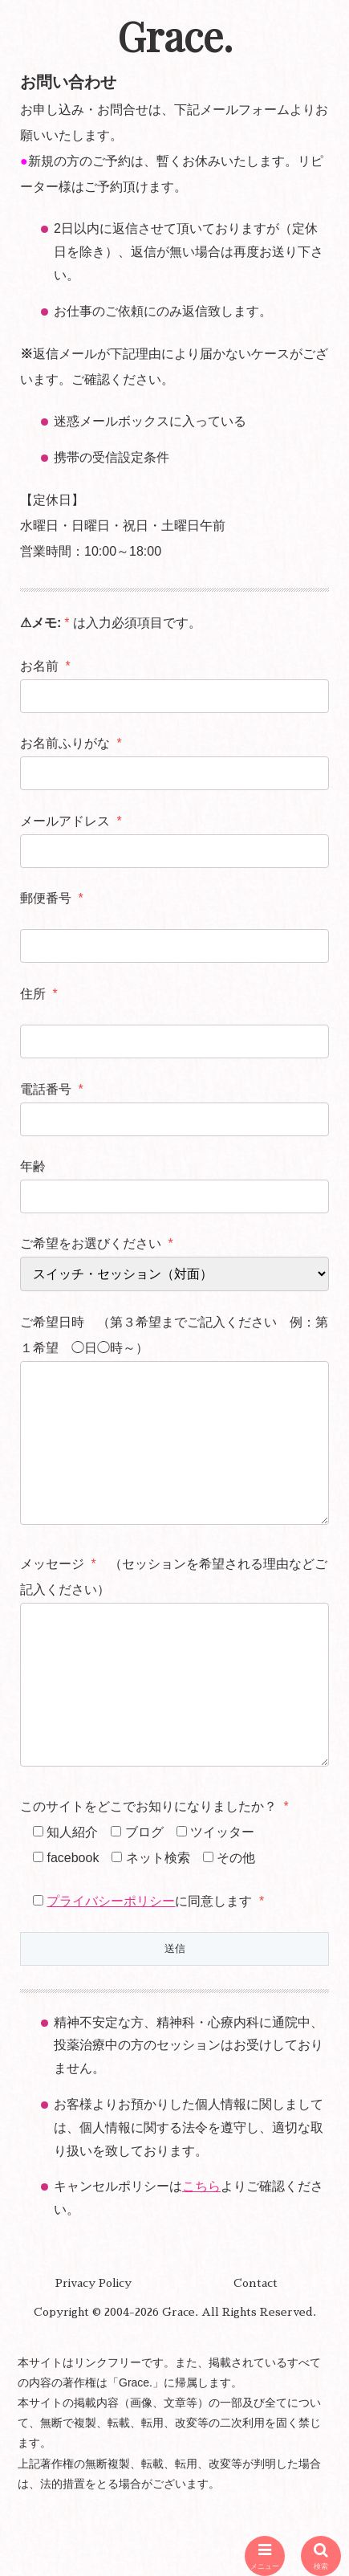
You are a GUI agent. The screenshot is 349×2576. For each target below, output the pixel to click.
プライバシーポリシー (111, 1965)
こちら (201, 2250)
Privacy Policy (93, 2347)
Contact (255, 2347)
